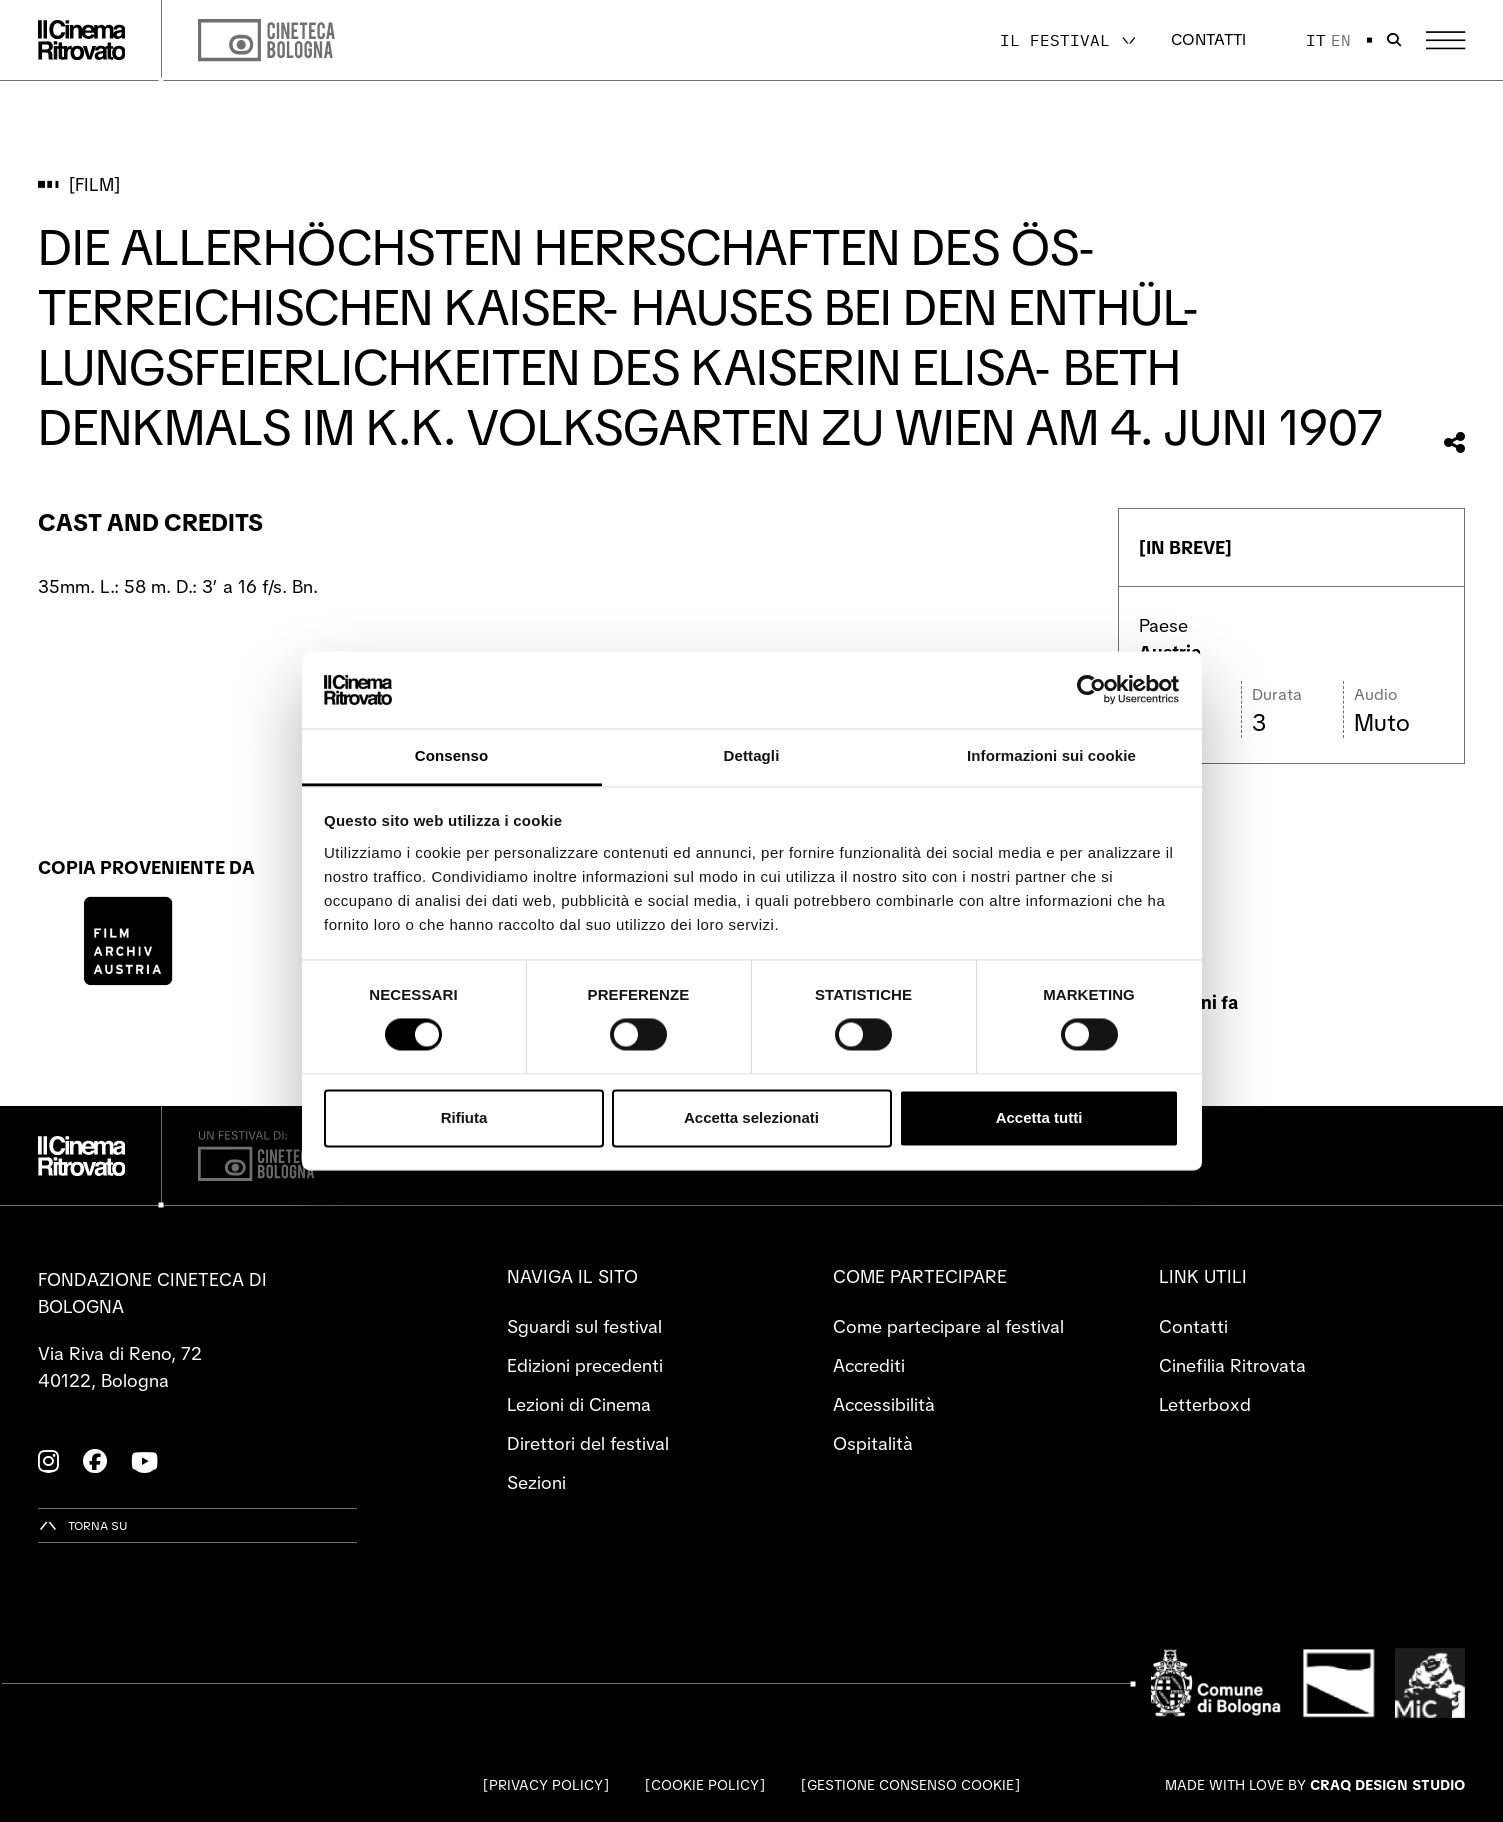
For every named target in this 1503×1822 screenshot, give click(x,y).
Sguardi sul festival (584, 1326)
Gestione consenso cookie (910, 1785)
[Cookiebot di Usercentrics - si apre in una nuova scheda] (1091, 690)
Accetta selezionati (751, 1117)
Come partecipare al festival (948, 1326)
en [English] (1341, 40)
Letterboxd (1205, 1404)
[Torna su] (83, 1525)
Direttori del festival (588, 1443)
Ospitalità (873, 1443)
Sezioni (536, 1482)
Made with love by (1315, 1785)
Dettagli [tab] (752, 755)
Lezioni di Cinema (579, 1404)
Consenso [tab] (451, 755)
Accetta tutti (1039, 1117)
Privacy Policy (546, 1785)
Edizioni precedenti (585, 1365)
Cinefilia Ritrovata (1232, 1365)
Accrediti (869, 1365)
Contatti (1208, 39)
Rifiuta (464, 1117)
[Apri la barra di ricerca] (1394, 40)
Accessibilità (884, 1404)
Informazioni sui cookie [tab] (1051, 755)
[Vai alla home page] (82, 40)
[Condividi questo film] (1454, 442)
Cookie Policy (705, 1785)
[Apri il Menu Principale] (1445, 40)
